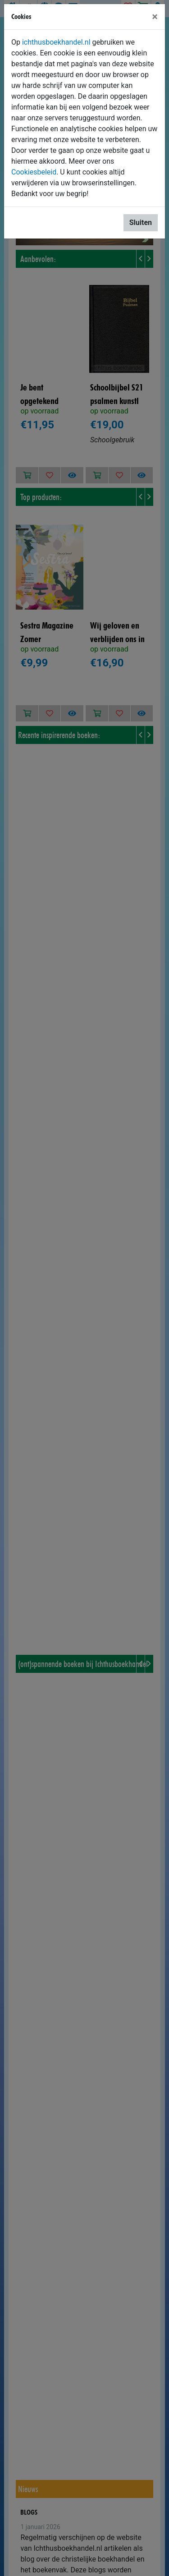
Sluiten (140, 222)
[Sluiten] (155, 16)
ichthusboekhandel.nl (56, 42)
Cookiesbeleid (33, 172)
